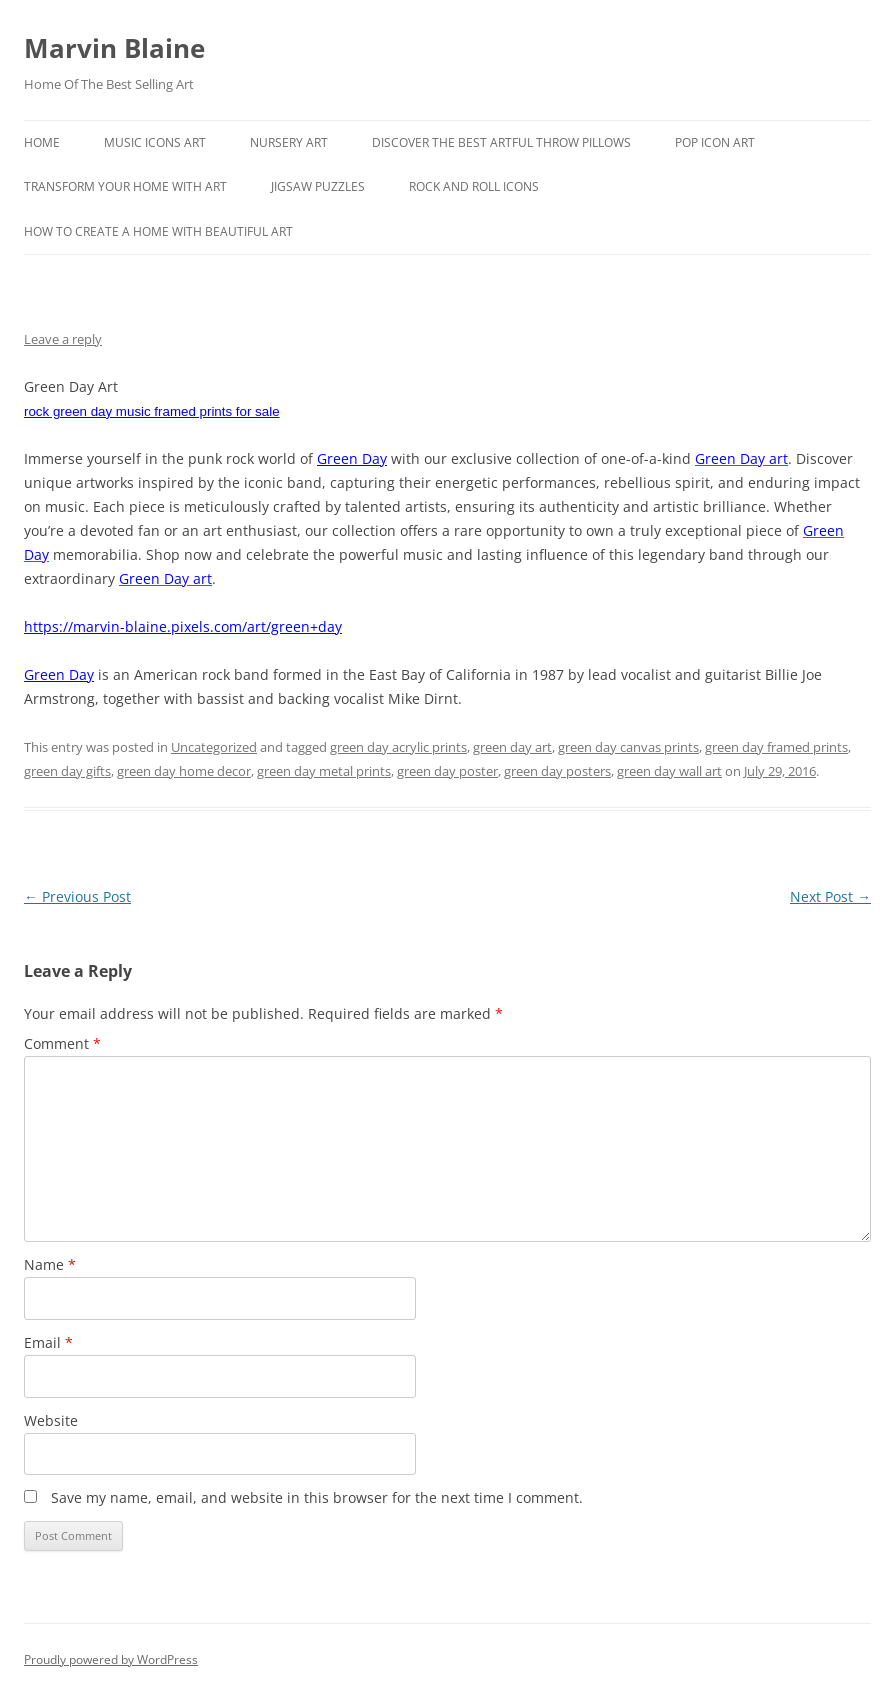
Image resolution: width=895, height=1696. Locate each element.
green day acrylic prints (398, 747)
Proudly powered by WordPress (111, 1659)
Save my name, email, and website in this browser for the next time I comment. (317, 1497)
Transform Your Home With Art (125, 186)
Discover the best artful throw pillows (501, 142)
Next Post (830, 896)
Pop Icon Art (715, 142)
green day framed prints (776, 747)
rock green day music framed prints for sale (152, 411)
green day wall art (669, 771)
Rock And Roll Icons (474, 186)
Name (50, 1264)
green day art (512, 747)
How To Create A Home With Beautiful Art (158, 231)
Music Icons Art (155, 142)
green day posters (557, 771)
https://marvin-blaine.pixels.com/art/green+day (183, 626)
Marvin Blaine (114, 48)
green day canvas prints (628, 747)
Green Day (352, 458)
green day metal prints (324, 771)
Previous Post (77, 896)
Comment (62, 1043)
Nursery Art (289, 142)
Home (42, 142)
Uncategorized (214, 747)
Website (51, 1420)
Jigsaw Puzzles (318, 186)
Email (48, 1342)
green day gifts (67, 771)
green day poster (447, 771)
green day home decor (184, 771)
